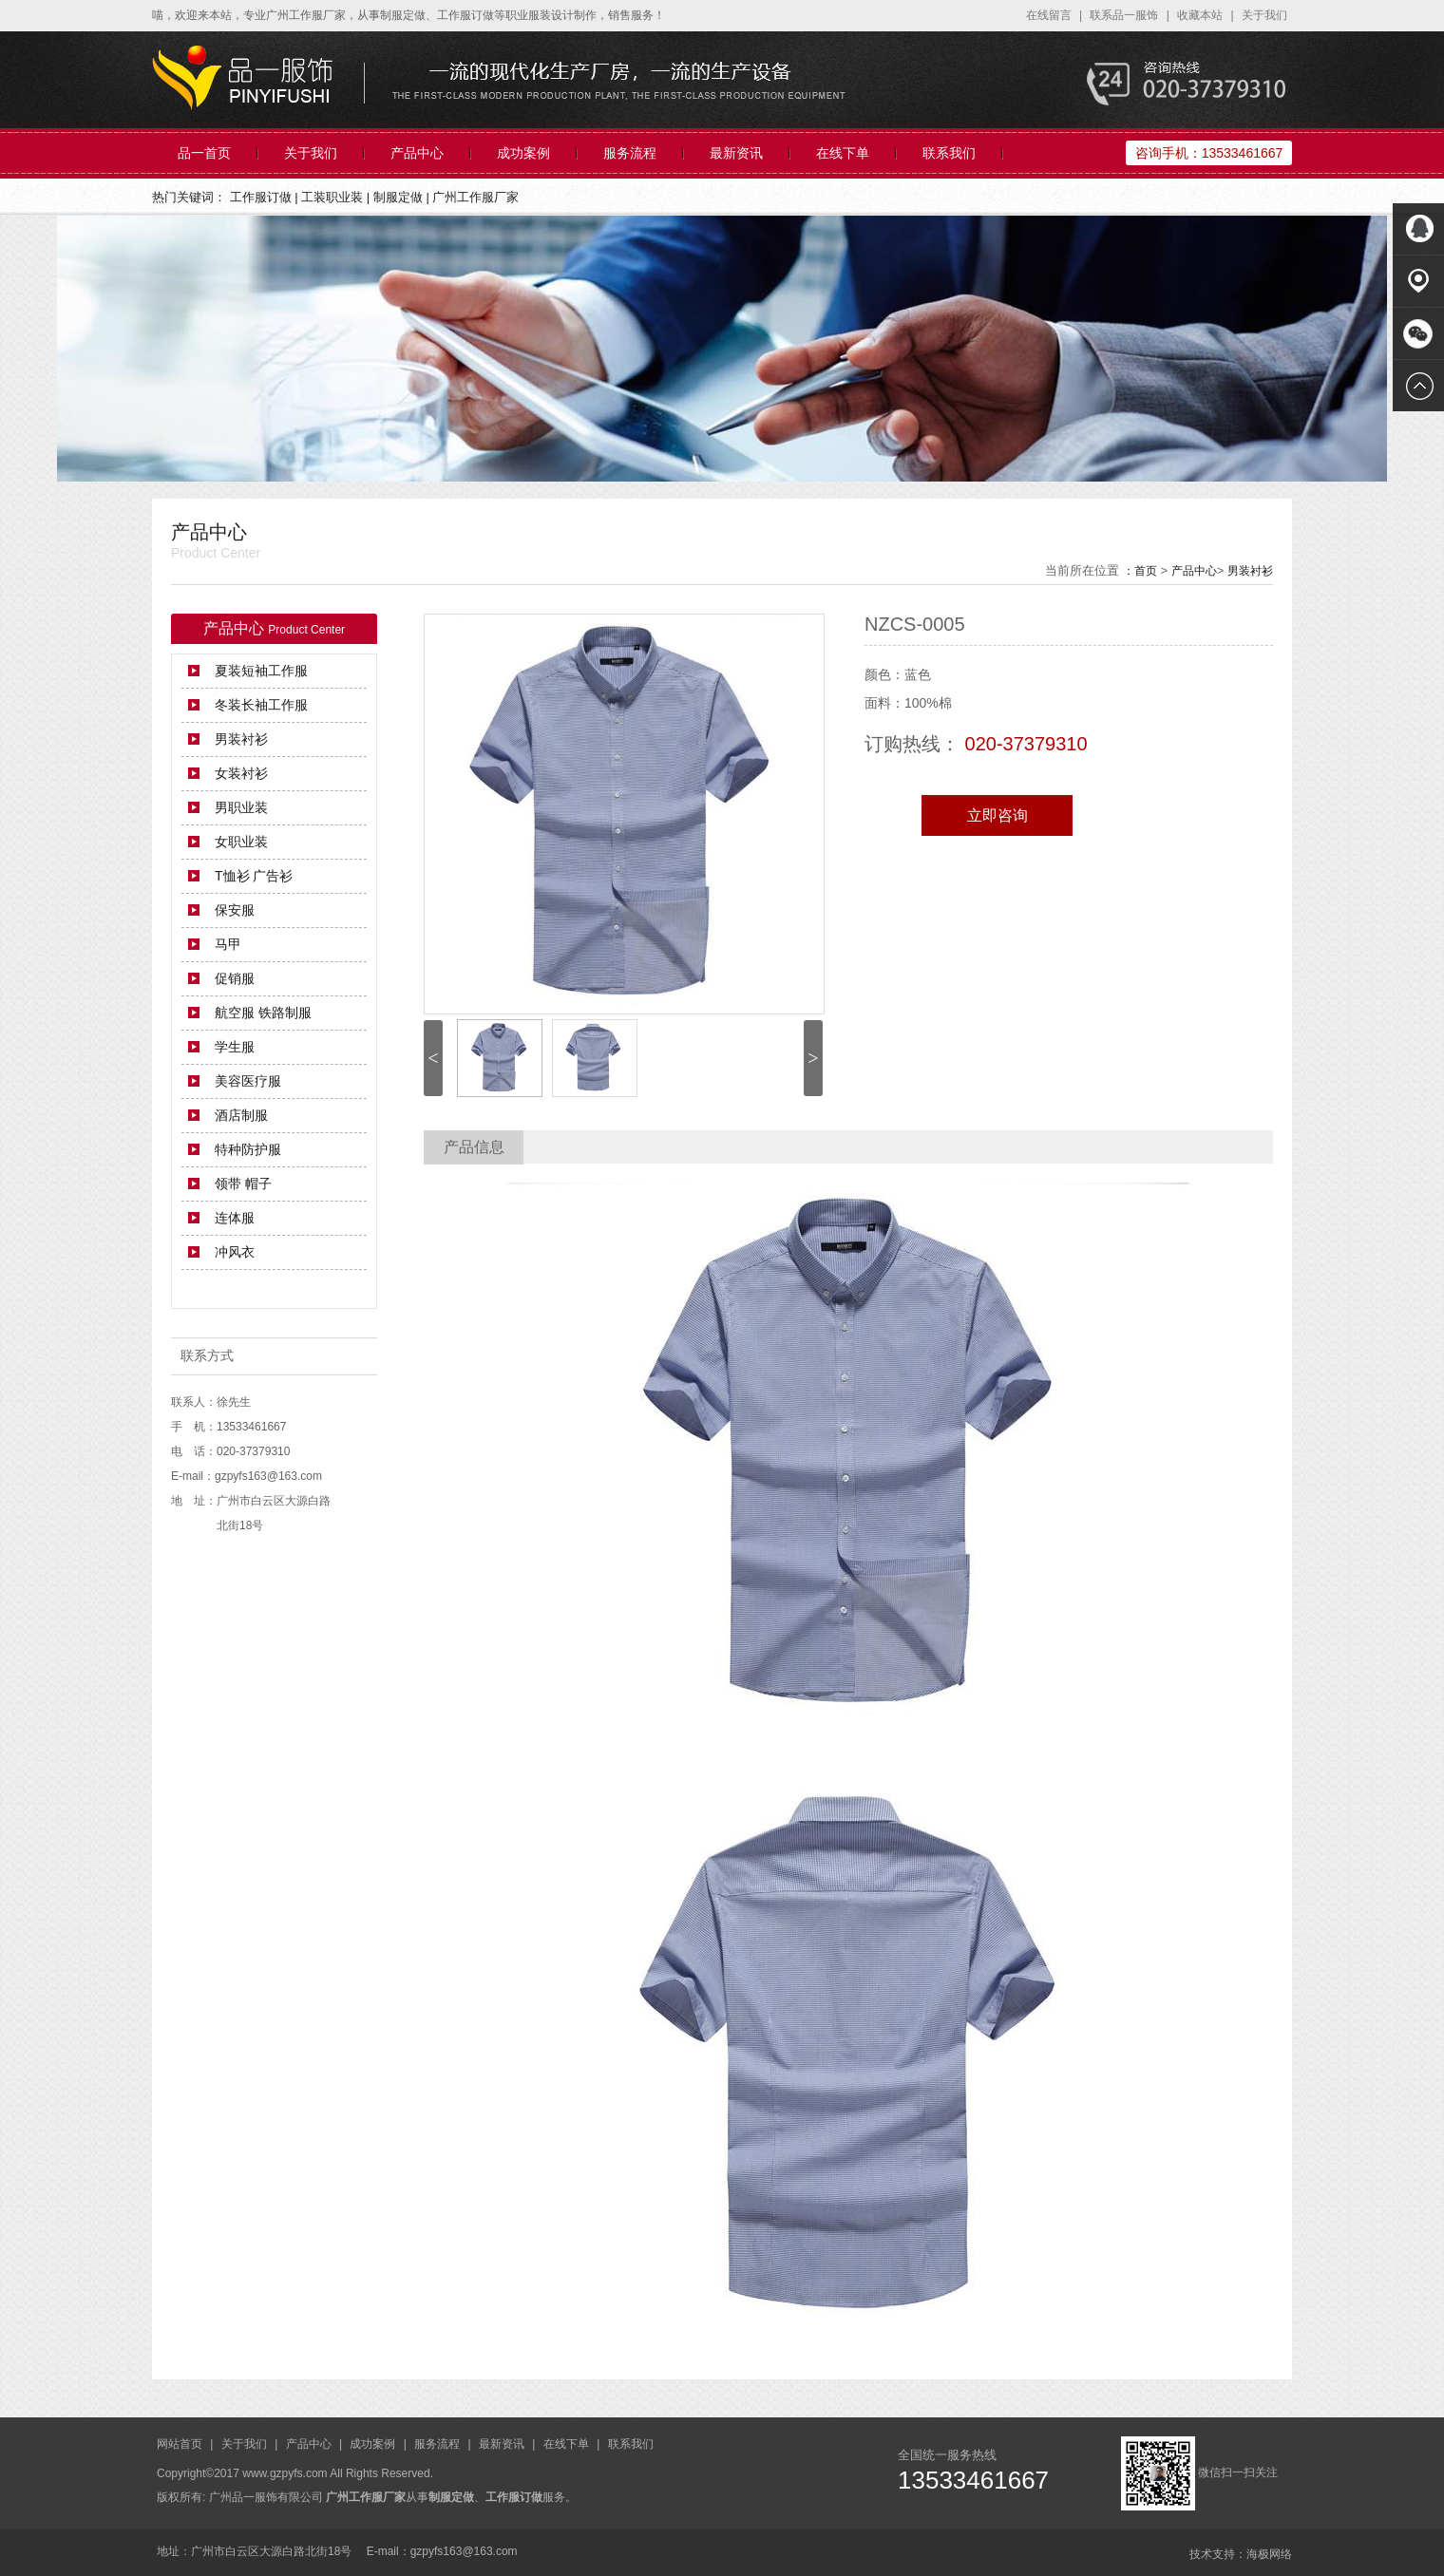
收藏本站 (1201, 15)
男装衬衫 (1250, 571)
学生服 (235, 1046)
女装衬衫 (241, 773)
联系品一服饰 (1125, 15)
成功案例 (523, 153)
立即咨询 (997, 815)
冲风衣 (235, 1252)
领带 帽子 (243, 1183)
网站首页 (181, 2444)
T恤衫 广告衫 (254, 875)
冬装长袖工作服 (261, 704)
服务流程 (629, 153)
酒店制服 (241, 1115)
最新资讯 (736, 153)
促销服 (235, 978)
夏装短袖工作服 (261, 670)
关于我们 (1264, 15)
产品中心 (417, 153)
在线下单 (842, 153)
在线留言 (1050, 15)
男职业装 (241, 807)
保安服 (235, 910)
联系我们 (949, 153)
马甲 (228, 944)
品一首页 (204, 153)
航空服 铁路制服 (263, 1012)
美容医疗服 (248, 1081)
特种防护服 (248, 1149)
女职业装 (241, 841)
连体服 (235, 1217)
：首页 (1140, 571)
